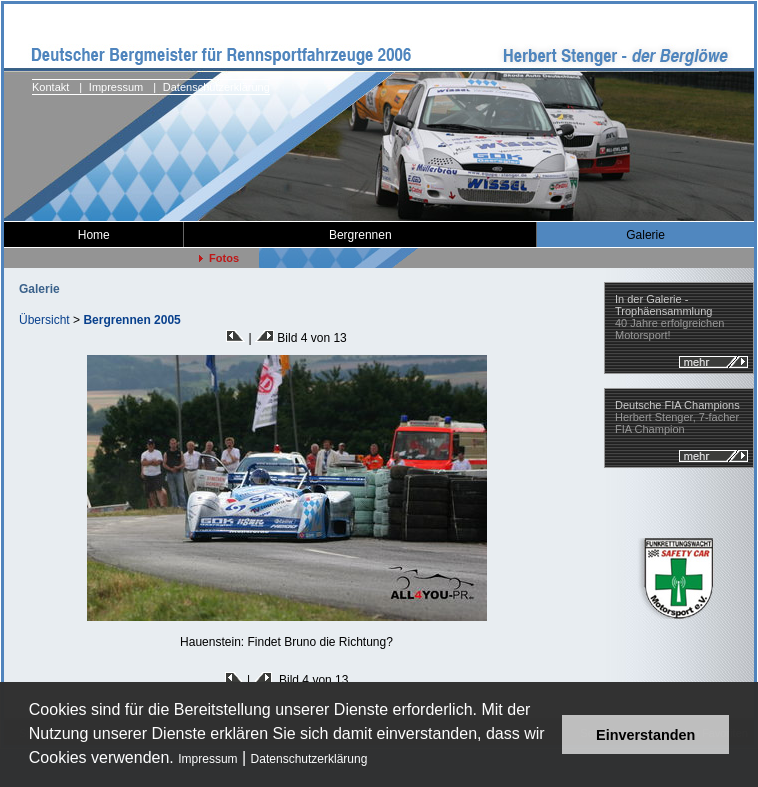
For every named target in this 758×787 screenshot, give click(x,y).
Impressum (207, 759)
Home (94, 235)
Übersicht (44, 320)
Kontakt (50, 87)
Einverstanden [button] (645, 735)
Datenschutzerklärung (309, 759)
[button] (374, 760)
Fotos (219, 258)
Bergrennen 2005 (131, 320)
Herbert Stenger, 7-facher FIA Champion (677, 417)
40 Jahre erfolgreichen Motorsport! (669, 317)
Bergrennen (360, 235)
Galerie (645, 235)
